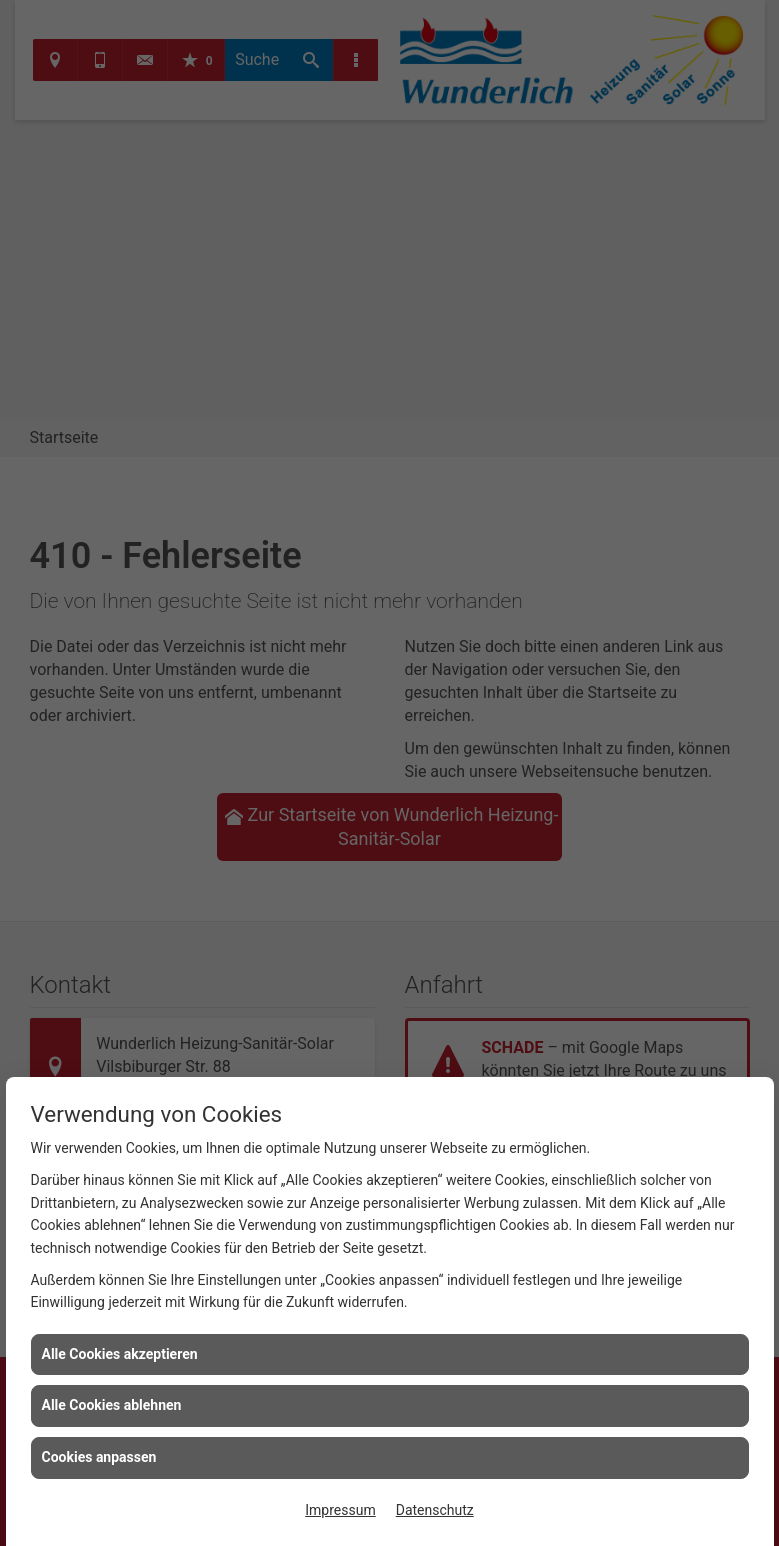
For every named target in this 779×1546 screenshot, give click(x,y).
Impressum (340, 1510)
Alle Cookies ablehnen (112, 1405)
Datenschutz (435, 1510)
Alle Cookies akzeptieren (120, 1354)
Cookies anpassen (99, 1457)
